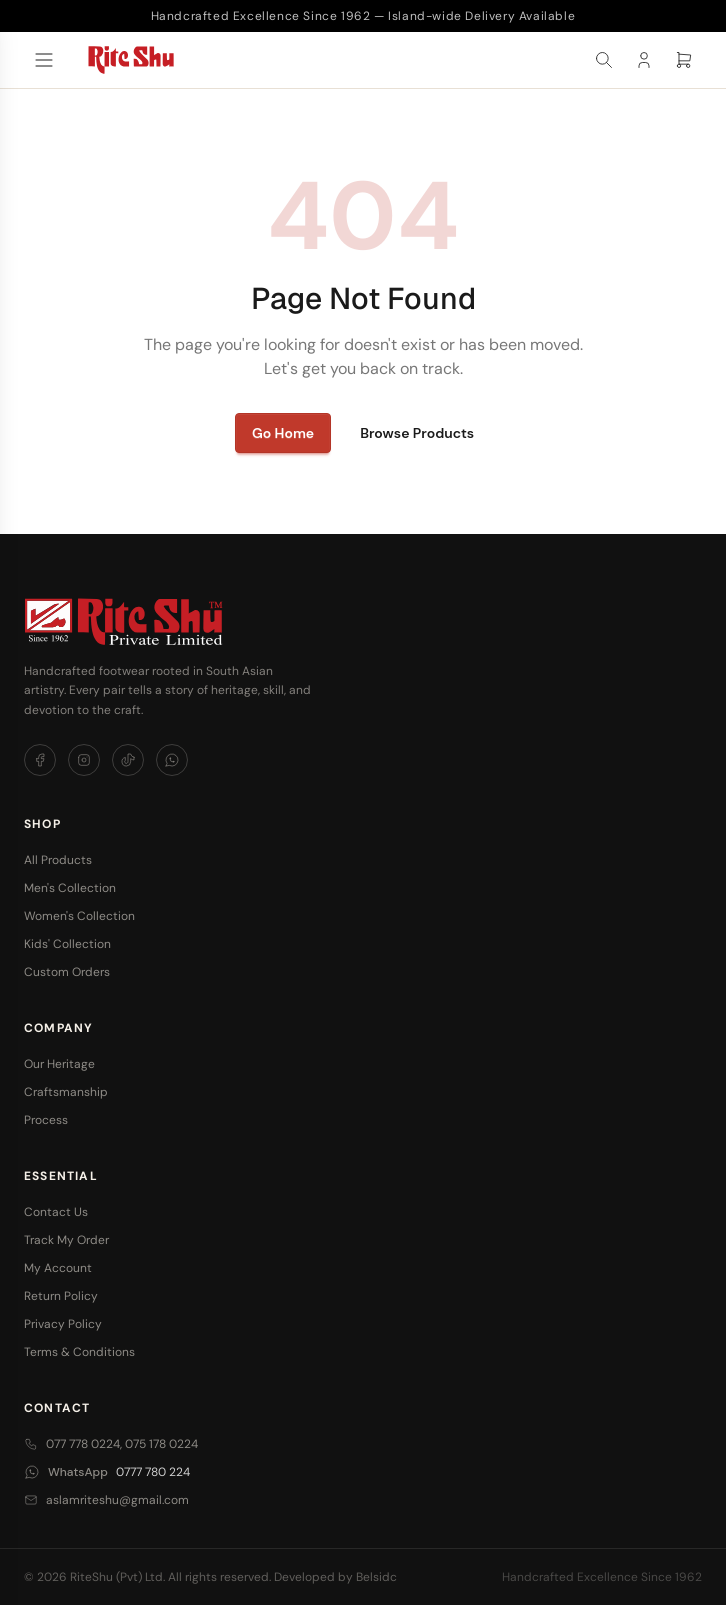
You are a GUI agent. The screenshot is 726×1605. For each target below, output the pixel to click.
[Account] (644, 60)
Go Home (283, 433)
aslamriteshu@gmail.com (106, 1500)
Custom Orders (67, 972)
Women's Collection (79, 916)
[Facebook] (40, 760)
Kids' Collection (67, 944)
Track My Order (66, 1240)
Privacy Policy (63, 1324)
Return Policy (61, 1296)
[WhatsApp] (172, 760)
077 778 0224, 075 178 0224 (111, 1444)
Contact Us (56, 1212)
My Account (58, 1268)
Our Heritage (59, 1064)
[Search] (604, 60)
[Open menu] (44, 60)
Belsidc (376, 1577)
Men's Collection (70, 888)
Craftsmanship (66, 1092)
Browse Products (417, 433)
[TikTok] (128, 760)
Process (46, 1120)
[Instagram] (84, 760)
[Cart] (684, 60)
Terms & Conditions (79, 1352)
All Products (58, 860)
